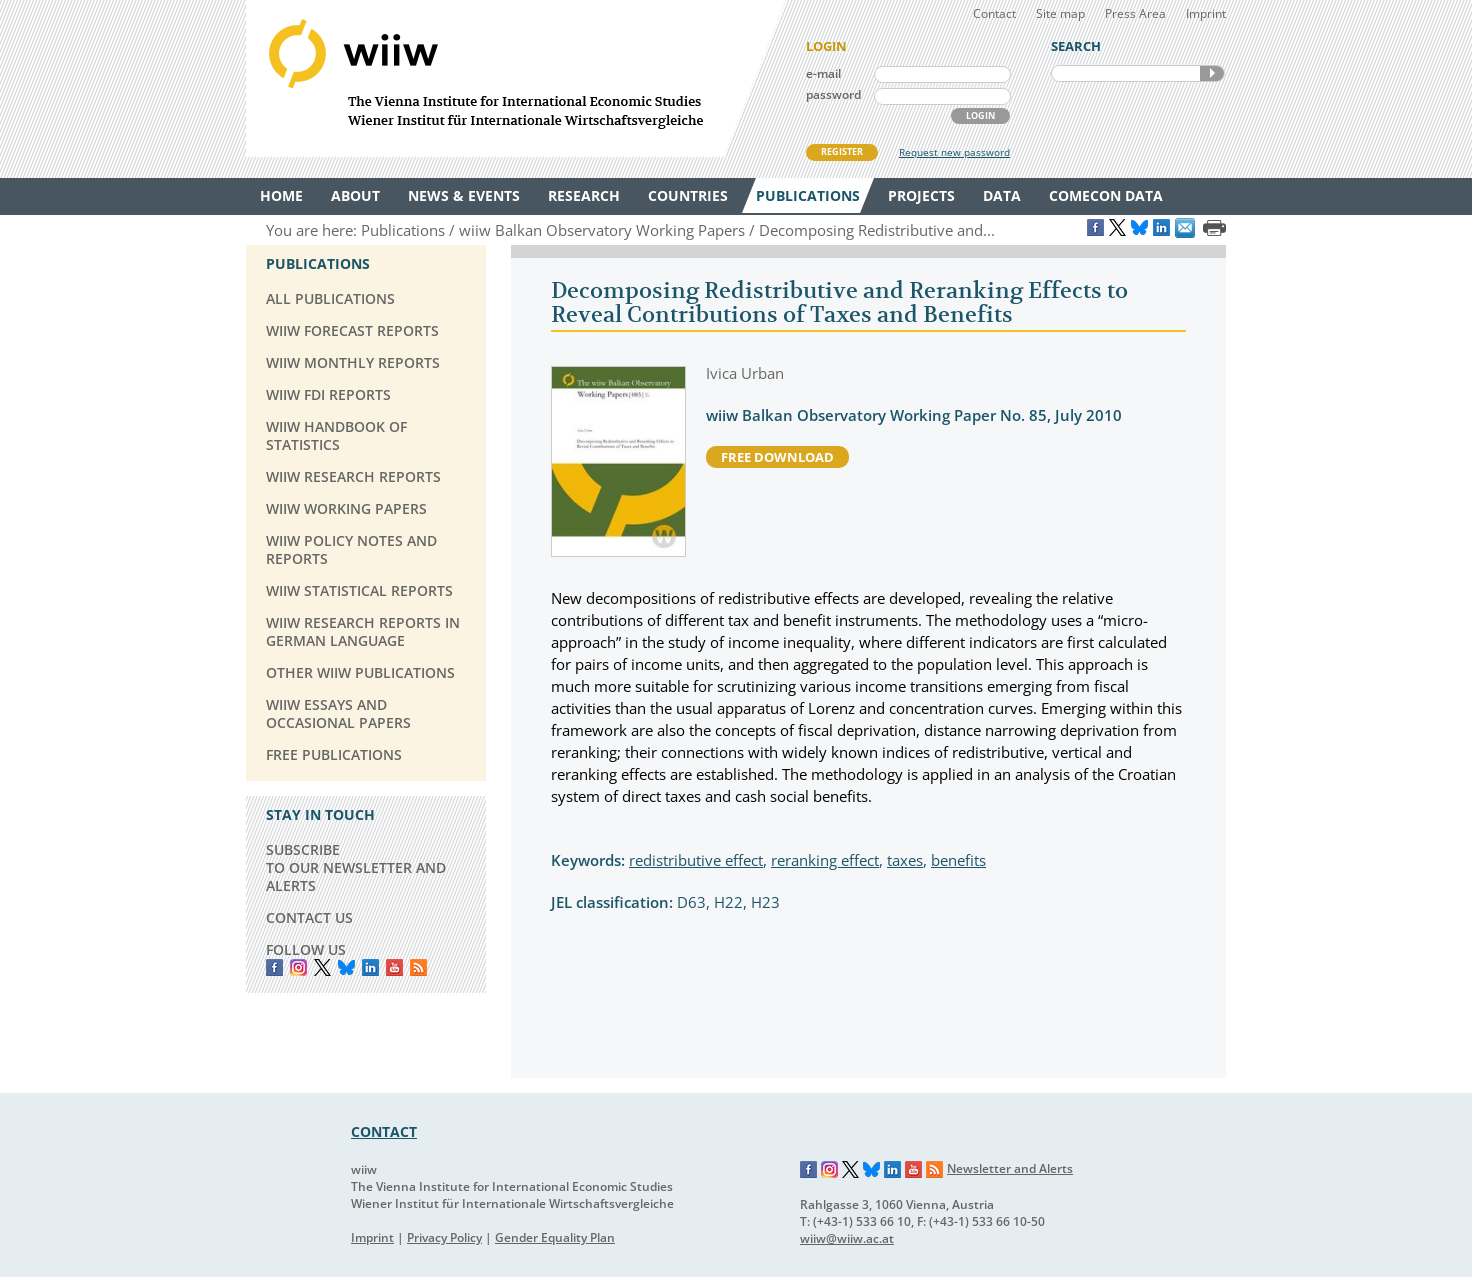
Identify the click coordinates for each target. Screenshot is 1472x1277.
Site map (1060, 13)
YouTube (394, 967)
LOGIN (980, 115)
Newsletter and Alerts (1010, 1168)
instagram (298, 967)
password (833, 94)
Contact (994, 13)
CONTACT (384, 1131)
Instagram (830, 1170)
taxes (905, 860)
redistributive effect (696, 860)
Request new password (954, 152)
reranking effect (825, 860)
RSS (418, 967)
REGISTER (842, 151)
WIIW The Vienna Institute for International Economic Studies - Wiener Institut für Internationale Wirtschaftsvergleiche (516, 78)
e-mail (823, 73)
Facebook (274, 967)
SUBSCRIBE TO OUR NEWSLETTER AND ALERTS (356, 867)
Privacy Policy (444, 1237)
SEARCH (1212, 73)
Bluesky (346, 967)
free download (777, 457)
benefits (958, 860)
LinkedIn (370, 967)
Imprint (1206, 13)
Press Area (1135, 13)
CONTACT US (309, 917)
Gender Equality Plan (555, 1237)
